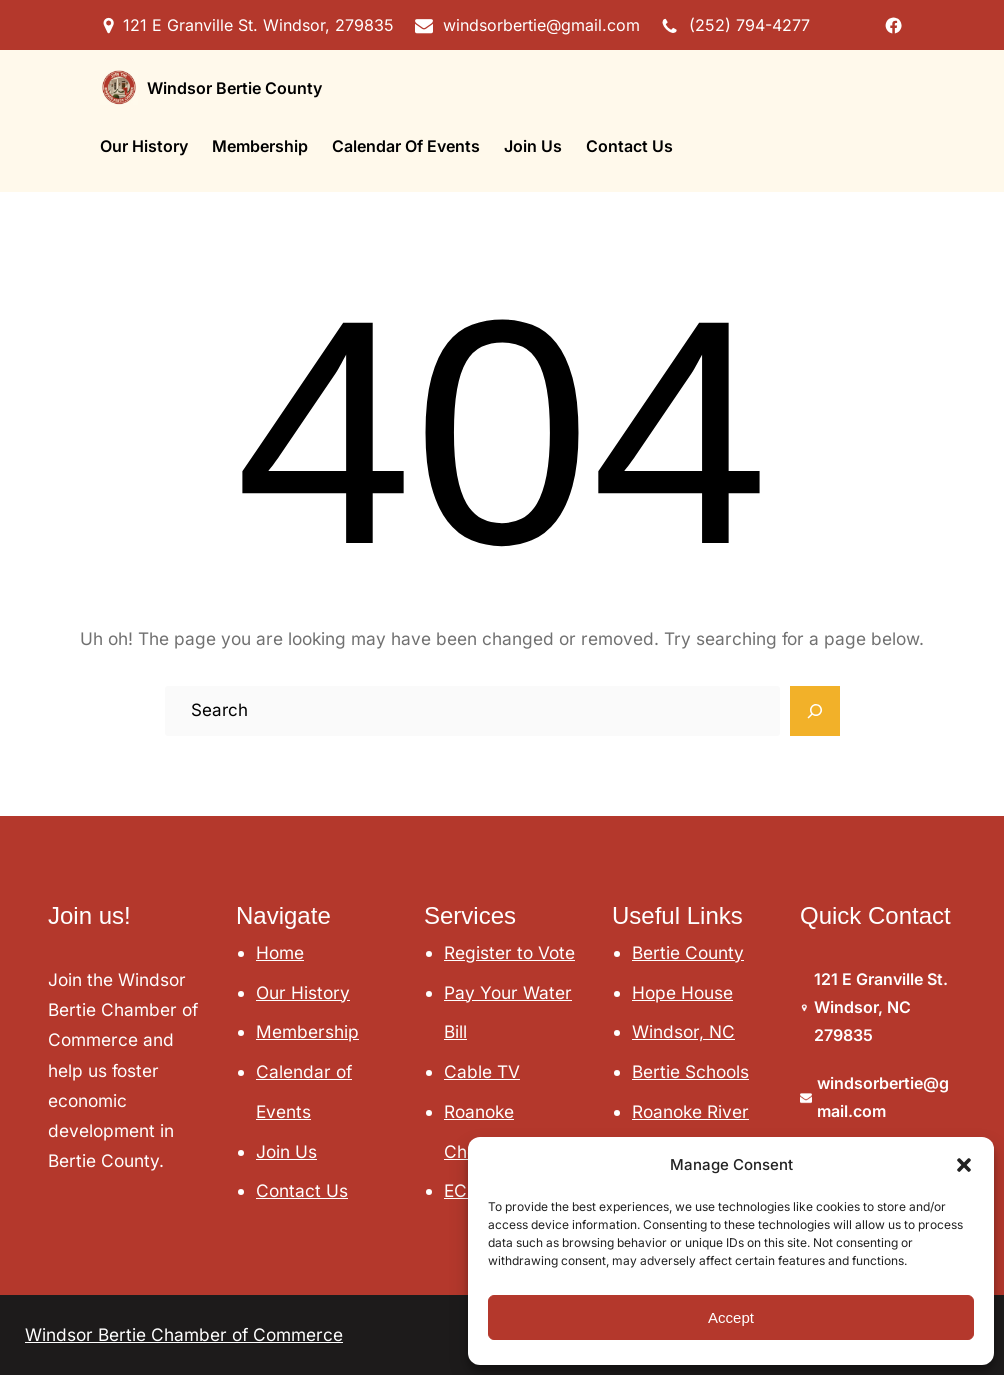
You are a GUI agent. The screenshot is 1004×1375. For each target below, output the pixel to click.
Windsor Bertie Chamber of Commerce (184, 1334)
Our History (303, 992)
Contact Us (302, 1190)
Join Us (286, 1151)
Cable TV (482, 1071)
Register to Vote (509, 952)
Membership (307, 1031)
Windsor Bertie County (234, 88)
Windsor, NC (683, 1031)
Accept (731, 1317)
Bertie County (688, 952)
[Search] (815, 711)
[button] (964, 1165)
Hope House (682, 992)
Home (280, 952)
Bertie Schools (690, 1071)
